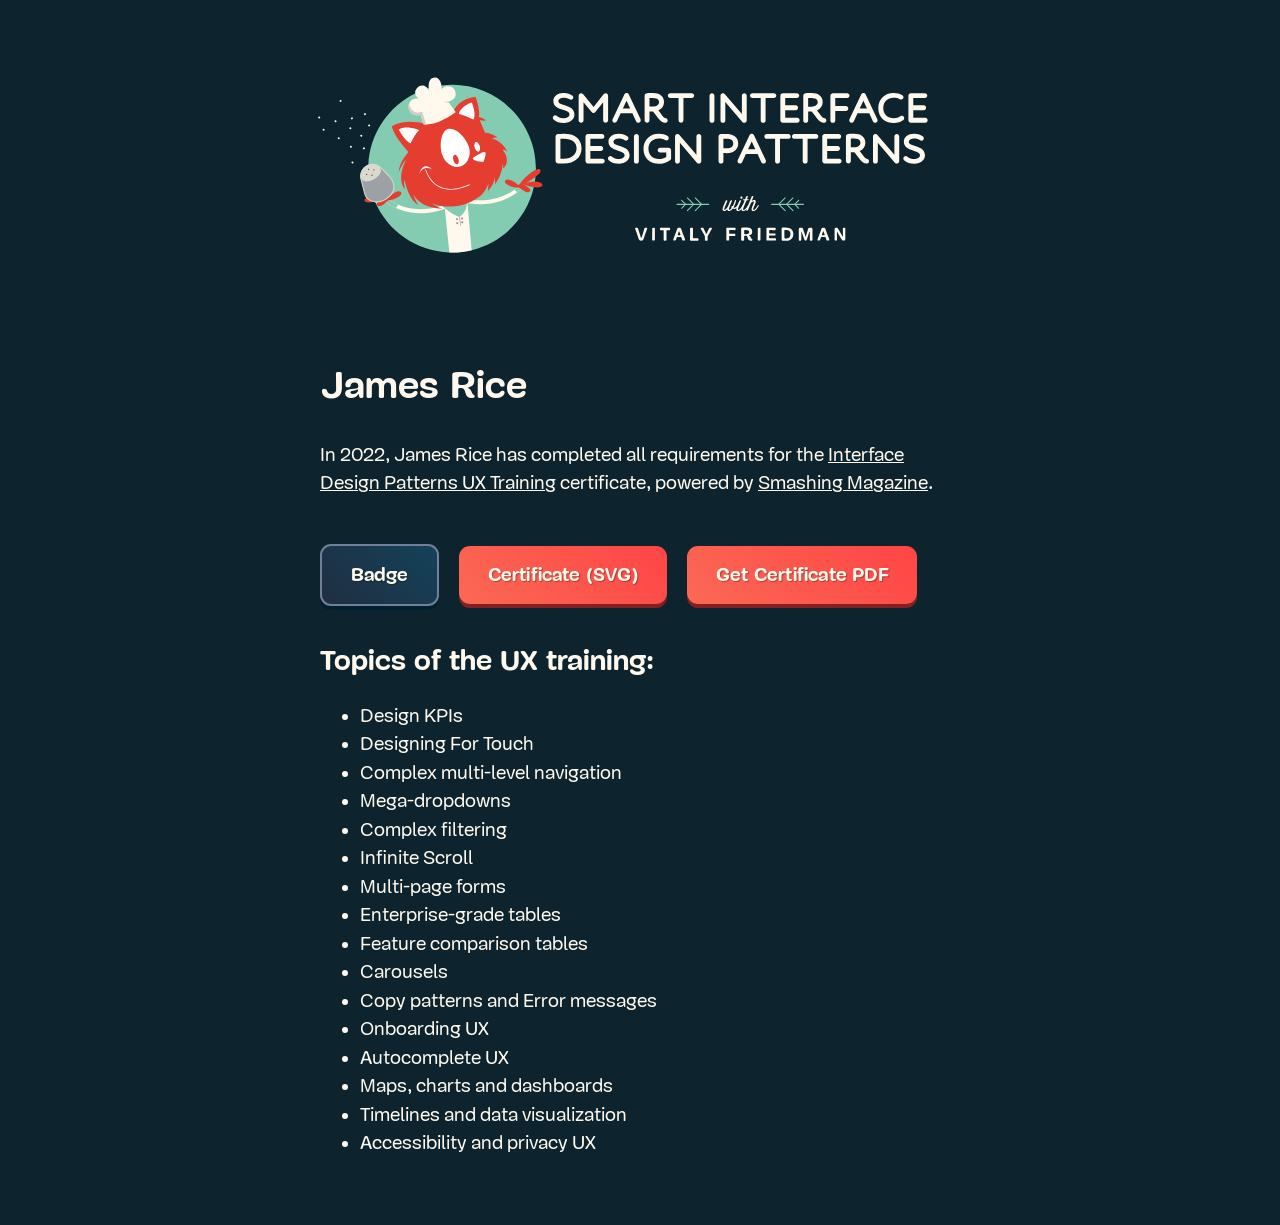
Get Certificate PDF (802, 575)
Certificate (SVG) (563, 575)
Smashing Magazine (843, 483)
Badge (380, 575)
